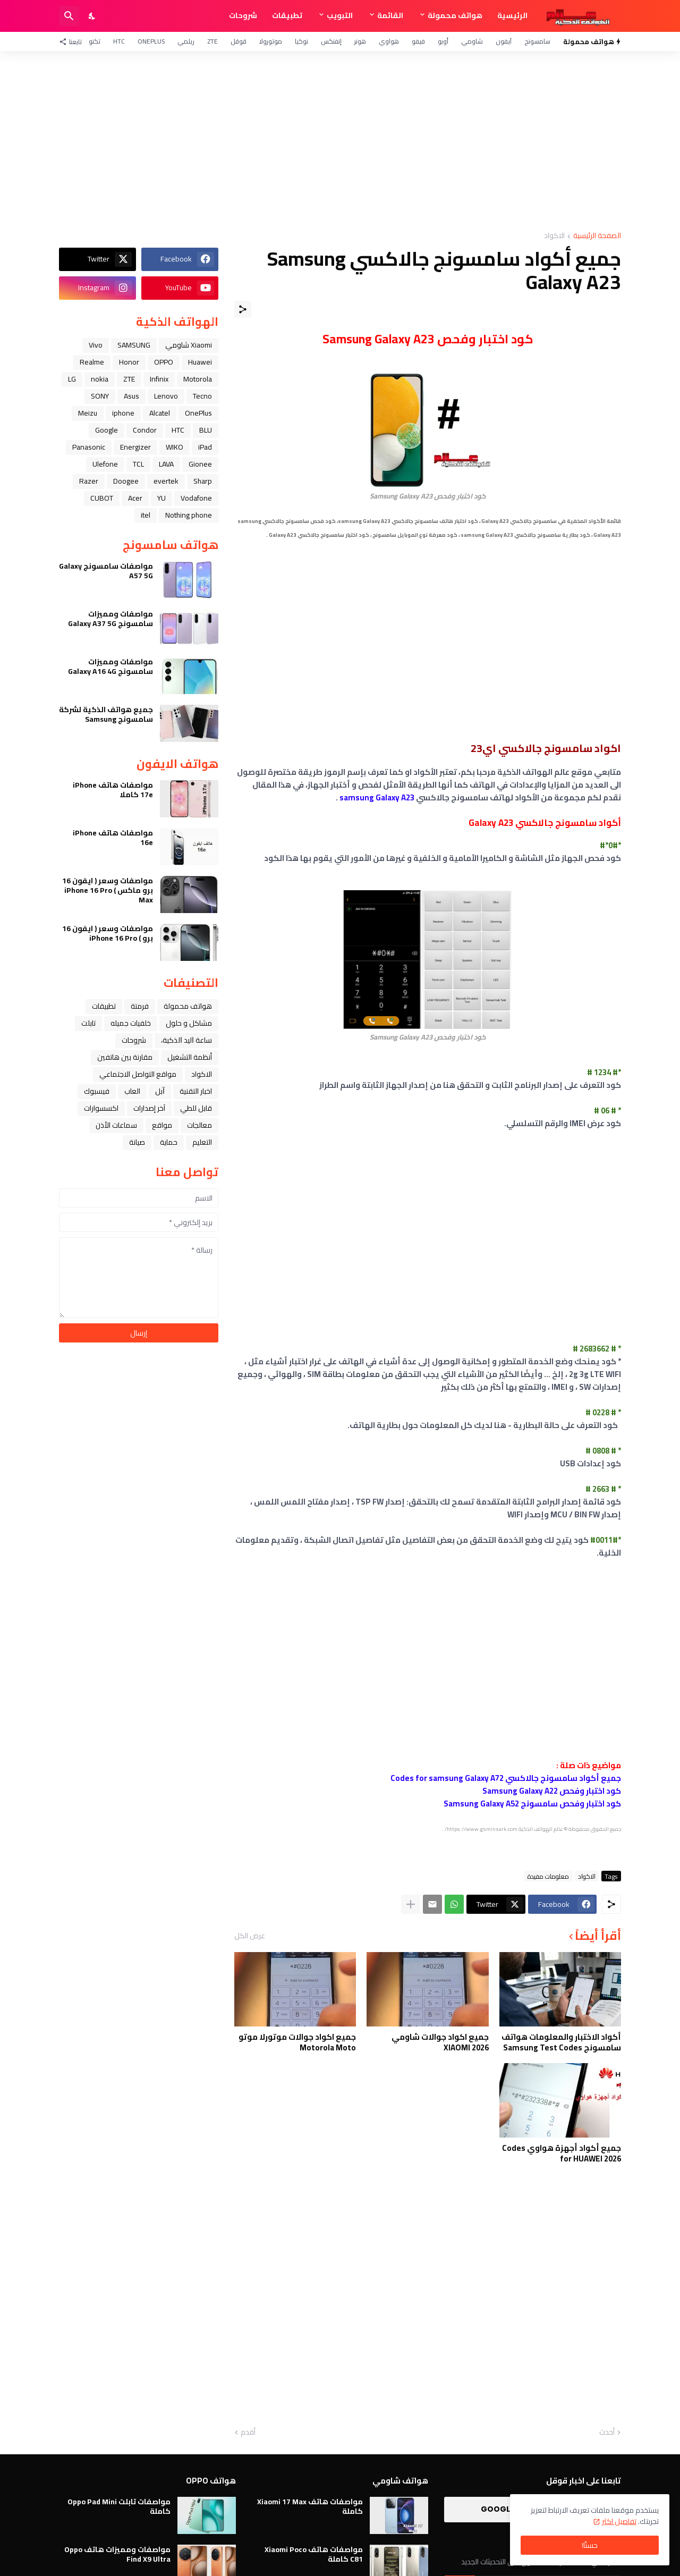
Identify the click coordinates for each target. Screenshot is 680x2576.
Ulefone (105, 464)
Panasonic (88, 447)
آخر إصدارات (149, 1108)
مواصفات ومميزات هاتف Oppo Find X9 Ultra (117, 2554)
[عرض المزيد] (410, 1904)
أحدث (607, 2432)
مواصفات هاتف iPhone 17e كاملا (113, 789)
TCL (138, 464)
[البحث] (69, 16)
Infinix (159, 379)
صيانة (137, 1142)
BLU (205, 430)
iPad (205, 447)
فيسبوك (96, 1091)
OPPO (163, 362)
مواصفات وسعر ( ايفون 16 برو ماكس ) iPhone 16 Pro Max (107, 890)
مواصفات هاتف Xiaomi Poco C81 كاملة (314, 2554)
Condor (145, 430)
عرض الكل (249, 1935)
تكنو (94, 41)
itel (145, 515)
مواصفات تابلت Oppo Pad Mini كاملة (119, 2506)
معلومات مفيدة (548, 1876)
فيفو (418, 41)
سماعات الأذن (116, 1125)
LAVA (166, 464)
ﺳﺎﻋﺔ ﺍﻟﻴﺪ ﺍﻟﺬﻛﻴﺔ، (186, 1040)
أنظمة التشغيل (189, 1057)
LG (72, 379)
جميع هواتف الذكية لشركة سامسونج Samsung (106, 714)
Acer (135, 498)
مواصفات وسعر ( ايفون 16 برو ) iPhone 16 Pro (107, 933)
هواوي (389, 41)
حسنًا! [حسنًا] (590, 2545)
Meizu (87, 413)
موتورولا (270, 41)
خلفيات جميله (130, 1023)
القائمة (390, 15)
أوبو (443, 41)
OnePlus (151, 41)
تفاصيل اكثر (619, 2521)
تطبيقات (287, 15)
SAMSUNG (133, 345)
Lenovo (166, 396)
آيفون (504, 41)
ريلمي (185, 41)
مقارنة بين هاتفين (124, 1057)
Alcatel (159, 413)
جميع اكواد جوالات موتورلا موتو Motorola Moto (297, 2042)
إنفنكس (331, 41)
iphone (123, 413)
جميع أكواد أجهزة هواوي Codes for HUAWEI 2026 (561, 2153)
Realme (92, 362)
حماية (168, 1142)
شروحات (243, 15)
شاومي (472, 41)
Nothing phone (188, 515)
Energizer (135, 447)
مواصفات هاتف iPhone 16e (113, 837)
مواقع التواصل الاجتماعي (137, 1074)
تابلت (88, 1023)
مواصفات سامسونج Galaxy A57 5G (106, 570)
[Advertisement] (340, 141)
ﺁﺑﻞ (160, 1091)
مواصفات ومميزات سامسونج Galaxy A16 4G (110, 666)
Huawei (200, 362)
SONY (100, 396)
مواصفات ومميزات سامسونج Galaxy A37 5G (110, 618)
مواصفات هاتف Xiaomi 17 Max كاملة (310, 2506)
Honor (129, 362)
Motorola (197, 379)
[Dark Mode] (92, 16)
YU (161, 498)
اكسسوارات (101, 1108)
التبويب (340, 15)
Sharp (202, 481)
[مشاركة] (242, 309)
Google (106, 430)
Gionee (200, 464)
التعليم (202, 1142)
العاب (132, 1091)
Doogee (126, 481)
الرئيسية (512, 15)
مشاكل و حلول (189, 1023)
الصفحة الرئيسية (597, 236)
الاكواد (554, 236)
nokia (99, 379)
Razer (88, 481)
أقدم (248, 2432)
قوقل (238, 41)
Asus (131, 396)
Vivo (96, 345)
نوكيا (301, 41)
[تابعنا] (73, 41)
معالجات (199, 1125)
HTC (119, 41)
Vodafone (196, 498)
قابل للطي (196, 1108)
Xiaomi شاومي (188, 345)
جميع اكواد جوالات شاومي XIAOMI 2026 (440, 2042)
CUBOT (101, 498)
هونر (360, 41)
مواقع (162, 1125)
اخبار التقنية (196, 1091)
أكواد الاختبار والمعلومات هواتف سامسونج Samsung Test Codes (561, 2042)
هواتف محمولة (455, 15)
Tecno (202, 396)
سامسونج (537, 41)
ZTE (212, 41)
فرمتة (140, 1006)
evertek (166, 481)
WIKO (174, 447)
